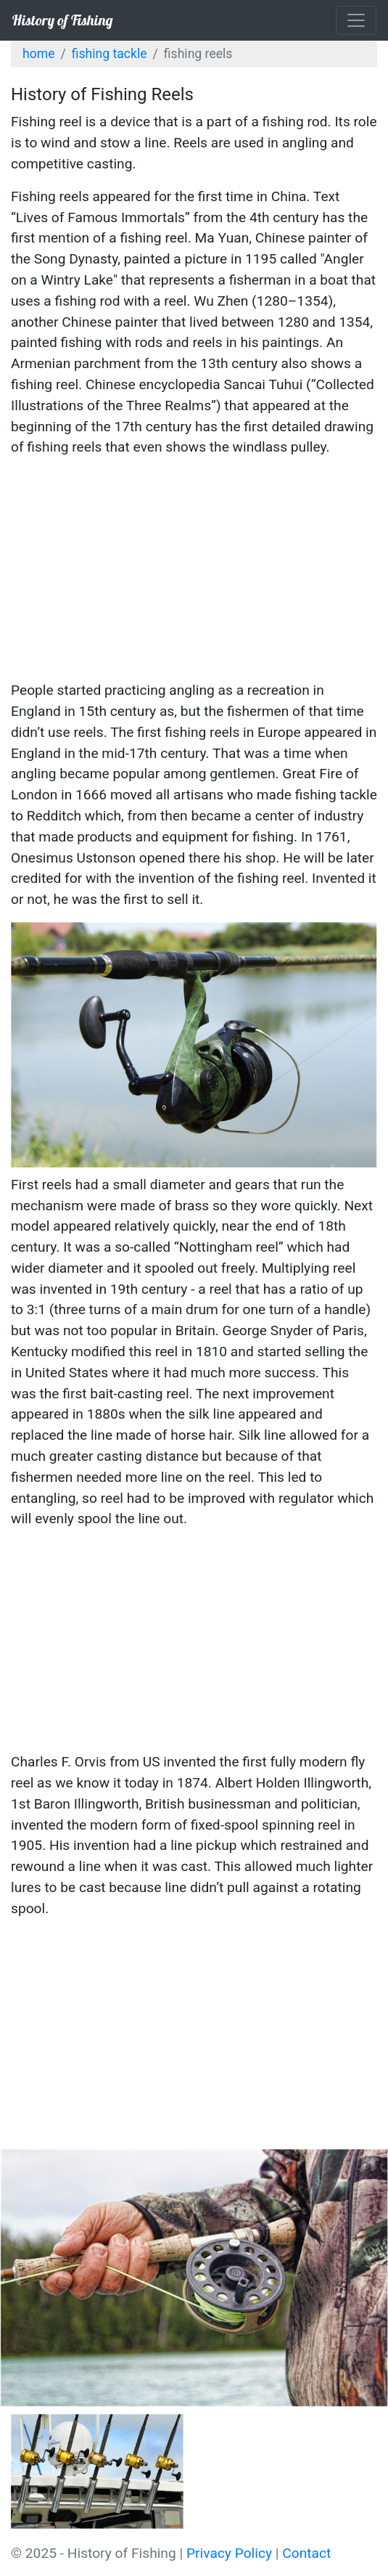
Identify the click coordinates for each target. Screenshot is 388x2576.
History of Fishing (62, 20)
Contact (306, 2553)
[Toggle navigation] (356, 20)
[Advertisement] (194, 571)
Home (38, 53)
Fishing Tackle (109, 53)
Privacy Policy (229, 2553)
